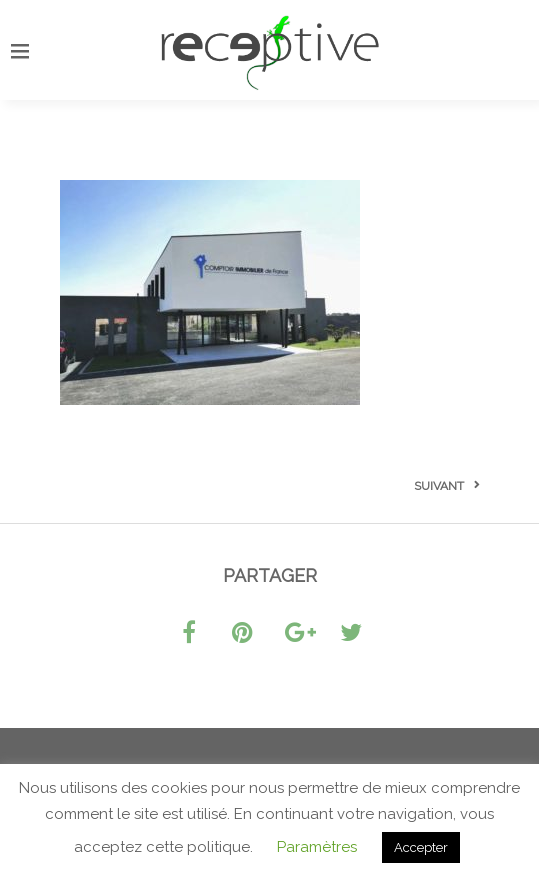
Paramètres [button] (317, 847)
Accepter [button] (421, 847)
